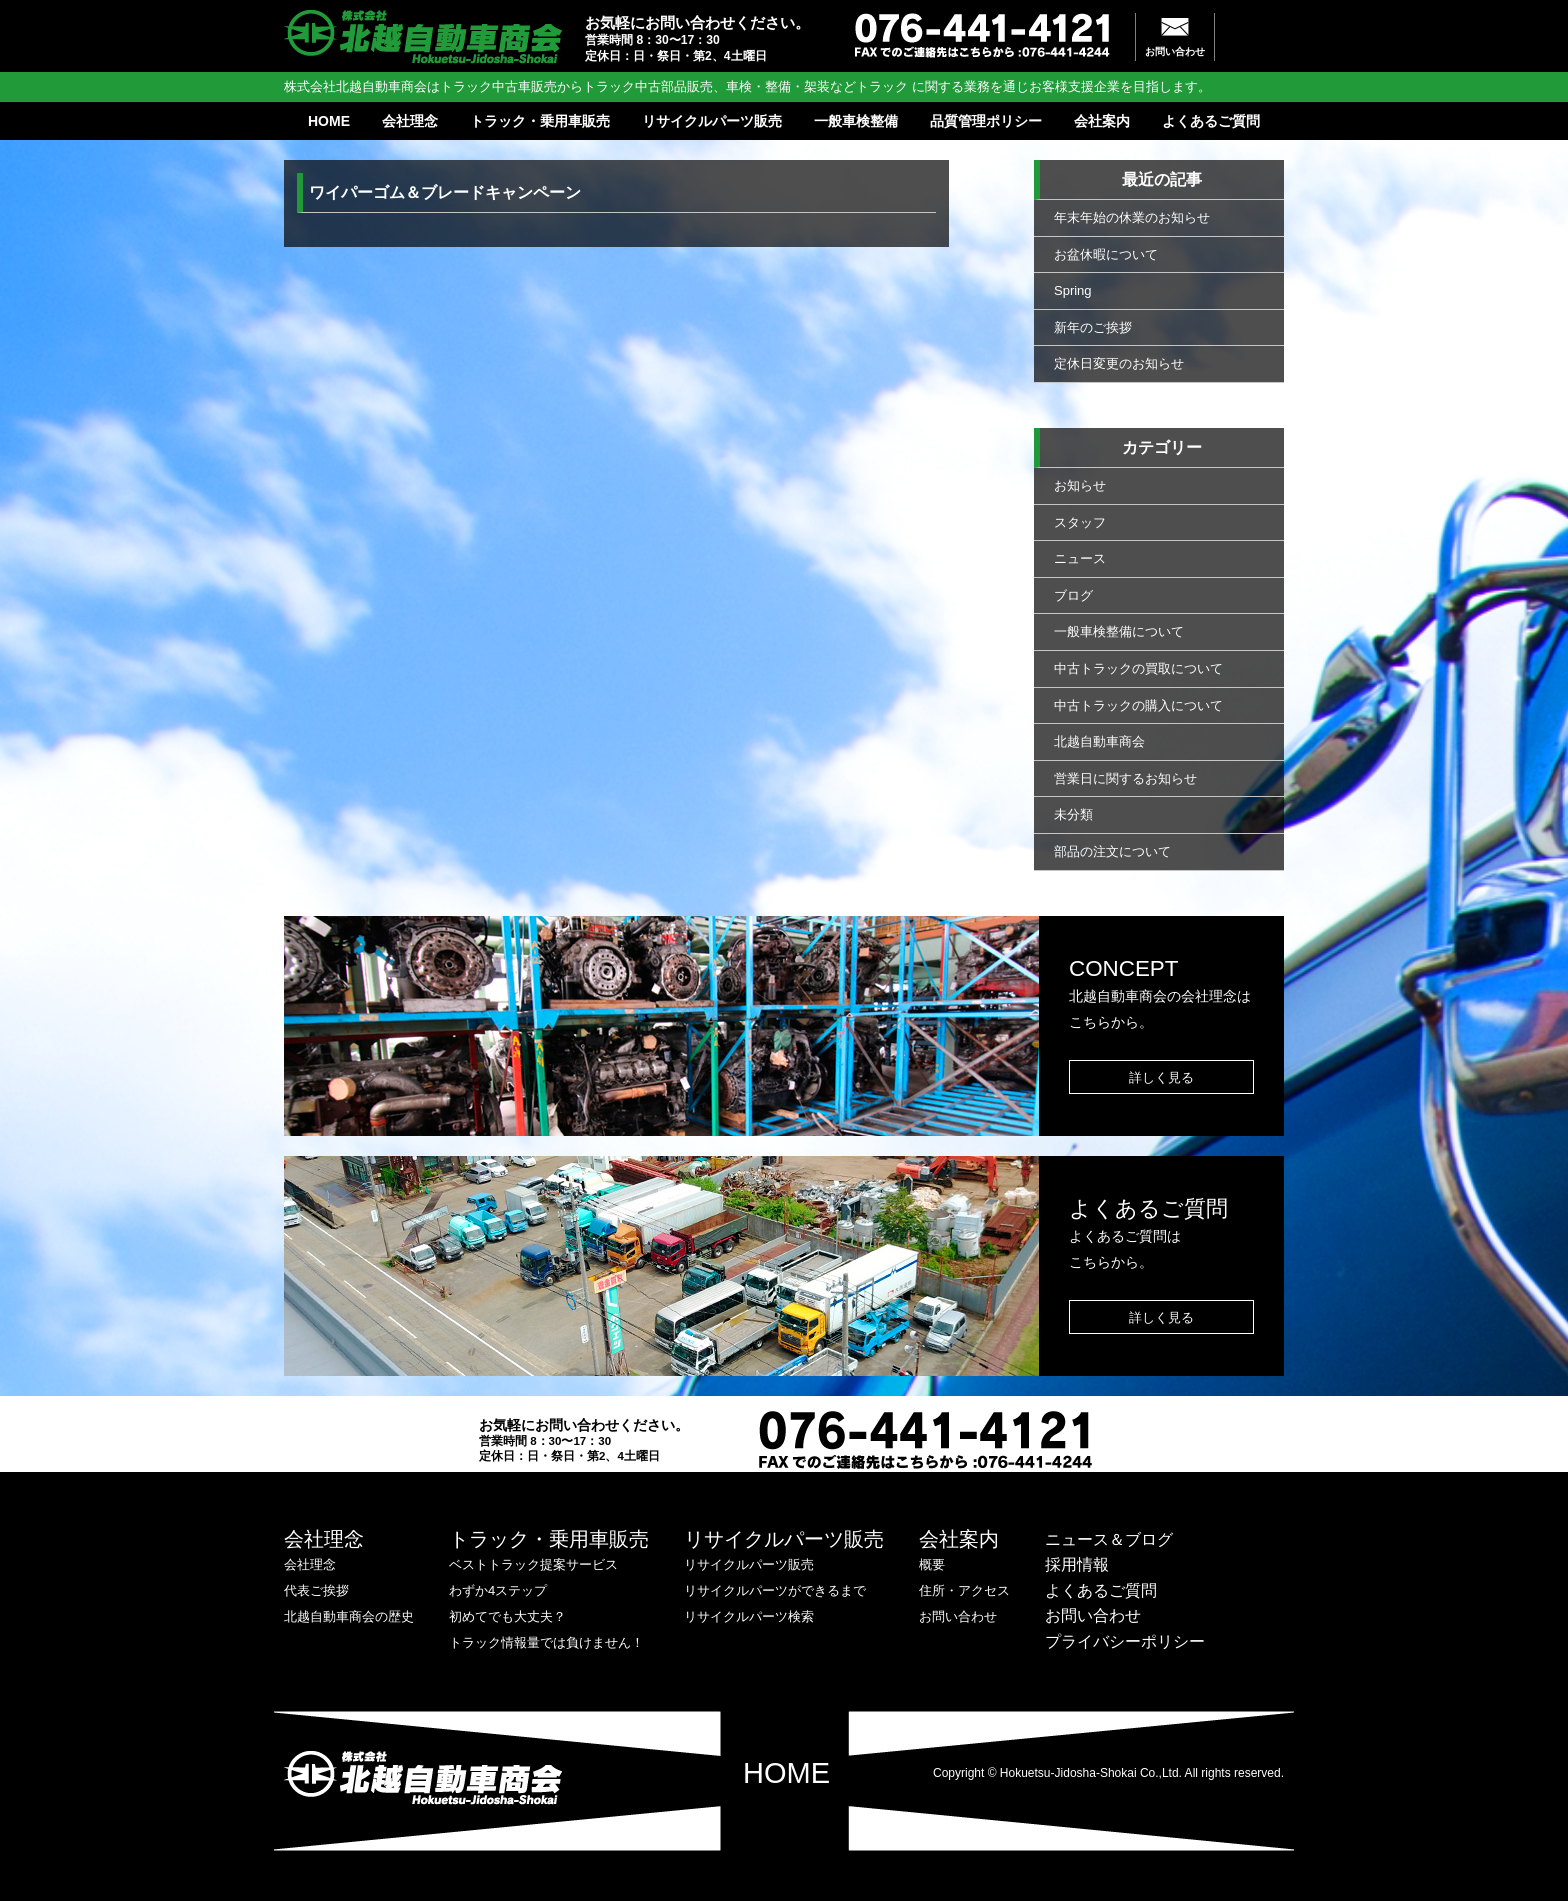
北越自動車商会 (1099, 741)
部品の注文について (1112, 851)
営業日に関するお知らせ (1125, 778)
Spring (1073, 290)
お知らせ (1080, 485)
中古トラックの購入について (1138, 705)
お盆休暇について (1106, 254)
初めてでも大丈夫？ (507, 1616)
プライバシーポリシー (1125, 1641)
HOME (329, 121)
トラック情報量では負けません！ (546, 1642)
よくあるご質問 (1211, 121)
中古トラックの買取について (1138, 668)
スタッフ (1080, 522)
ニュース (1080, 558)
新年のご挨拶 (1093, 327)
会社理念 (410, 121)
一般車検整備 (856, 121)
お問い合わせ (1175, 51)
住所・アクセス (964, 1590)
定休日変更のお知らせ (1119, 363)
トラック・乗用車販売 (540, 121)
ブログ (1073, 595)
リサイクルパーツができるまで (775, 1590)
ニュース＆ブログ (1109, 1539)
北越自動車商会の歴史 (349, 1616)
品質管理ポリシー (986, 121)
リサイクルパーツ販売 (712, 121)
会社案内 (1102, 121)
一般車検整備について (1119, 631)
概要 (932, 1564)
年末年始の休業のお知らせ (1132, 217)
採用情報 (1077, 1564)
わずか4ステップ (498, 1590)
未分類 (1073, 814)
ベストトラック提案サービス (533, 1564)
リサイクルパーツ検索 (749, 1616)
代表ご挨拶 (316, 1590)
